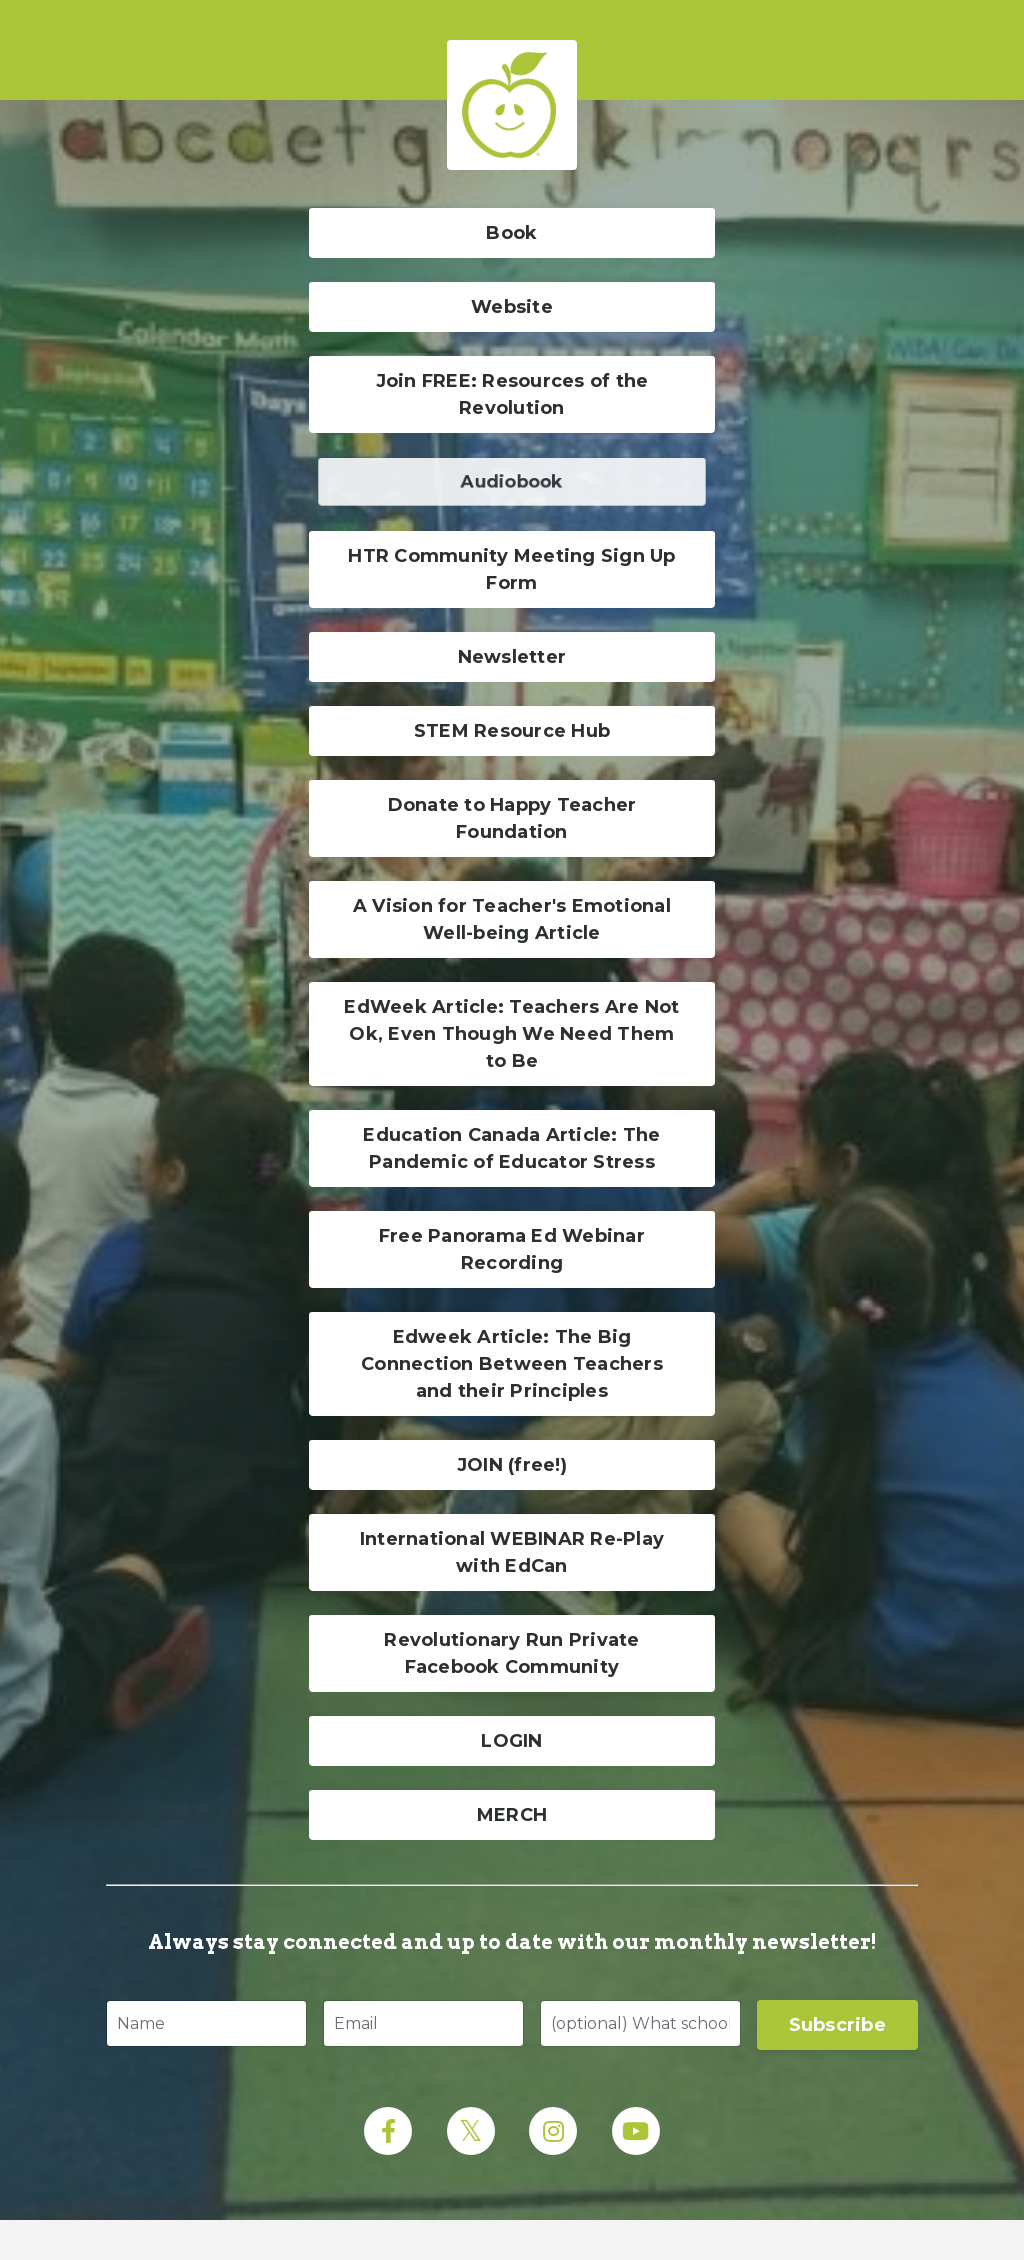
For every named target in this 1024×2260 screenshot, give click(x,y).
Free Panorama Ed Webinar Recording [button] (512, 1249)
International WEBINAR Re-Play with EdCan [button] (512, 1552)
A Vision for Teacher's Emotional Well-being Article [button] (512, 919)
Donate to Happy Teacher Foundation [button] (512, 818)
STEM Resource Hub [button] (512, 731)
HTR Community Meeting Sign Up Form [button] (511, 569)
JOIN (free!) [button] (512, 1465)
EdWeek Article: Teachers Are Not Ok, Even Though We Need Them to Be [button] (511, 1034)
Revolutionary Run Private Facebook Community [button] (511, 1653)
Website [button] (512, 307)
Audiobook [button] (512, 481)
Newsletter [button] (512, 657)
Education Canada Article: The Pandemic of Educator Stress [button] (511, 1148)
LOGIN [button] (511, 1741)
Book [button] (511, 233)
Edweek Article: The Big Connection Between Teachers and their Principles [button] (512, 1364)
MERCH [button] (512, 1815)
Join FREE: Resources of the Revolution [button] (512, 394)
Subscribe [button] (837, 2025)
